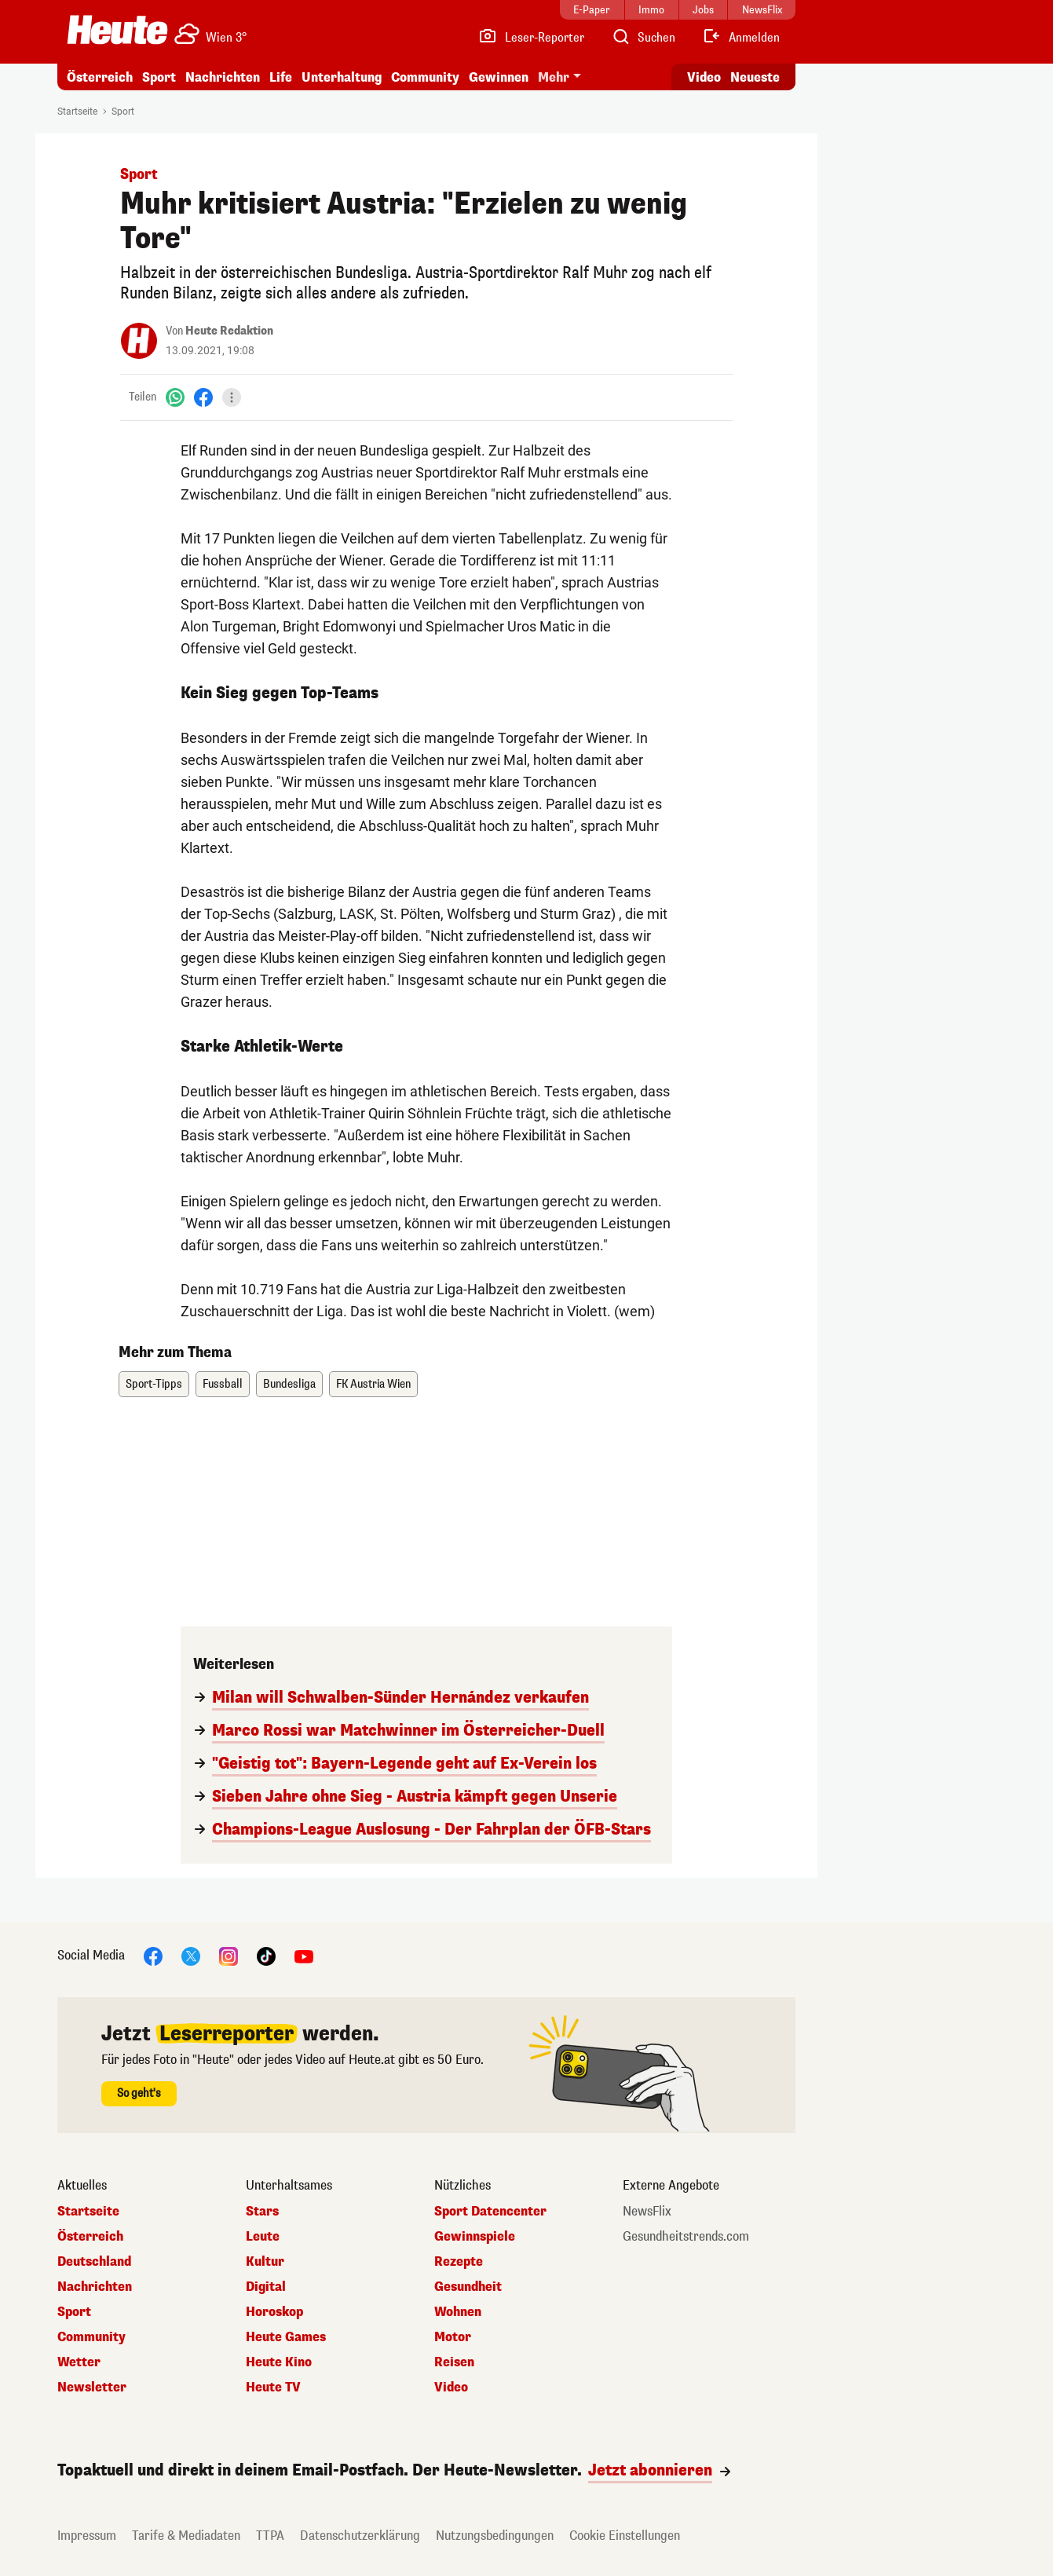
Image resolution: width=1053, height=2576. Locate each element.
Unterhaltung (342, 77)
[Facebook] (203, 397)
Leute (263, 2237)
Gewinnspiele (474, 2237)
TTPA (270, 2535)
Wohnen (457, 2312)
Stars (262, 2211)
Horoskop (274, 2312)
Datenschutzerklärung (360, 2535)
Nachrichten (222, 77)
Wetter (79, 2362)
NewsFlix (647, 2211)
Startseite (77, 111)
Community (425, 77)
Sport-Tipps (154, 1384)
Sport (159, 77)
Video (451, 2387)
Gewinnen (498, 77)
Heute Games (286, 2337)
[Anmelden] (741, 38)
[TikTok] (266, 1955)
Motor (452, 2337)
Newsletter (91, 2387)
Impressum (86, 2535)
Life (280, 77)
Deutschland (94, 2262)
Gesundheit (468, 2287)
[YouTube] (303, 1955)
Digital (266, 2287)
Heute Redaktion (229, 331)
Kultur (265, 2262)
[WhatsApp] (175, 397)
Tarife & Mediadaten (186, 2535)
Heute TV (273, 2387)
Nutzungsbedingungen (495, 2535)
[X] (190, 1955)
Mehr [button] (553, 77)
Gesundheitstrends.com (686, 2237)
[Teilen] (231, 397)
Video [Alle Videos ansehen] (704, 77)
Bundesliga (289, 1384)
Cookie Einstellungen (624, 2535)
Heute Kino (279, 2362)
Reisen (454, 2362)
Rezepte (458, 2262)
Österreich (100, 77)
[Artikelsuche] (643, 38)
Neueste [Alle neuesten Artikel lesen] (755, 77)
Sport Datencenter (490, 2211)
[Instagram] (228, 1955)
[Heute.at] (117, 30)
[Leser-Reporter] (531, 38)
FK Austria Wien (373, 1384)
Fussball (223, 1384)
